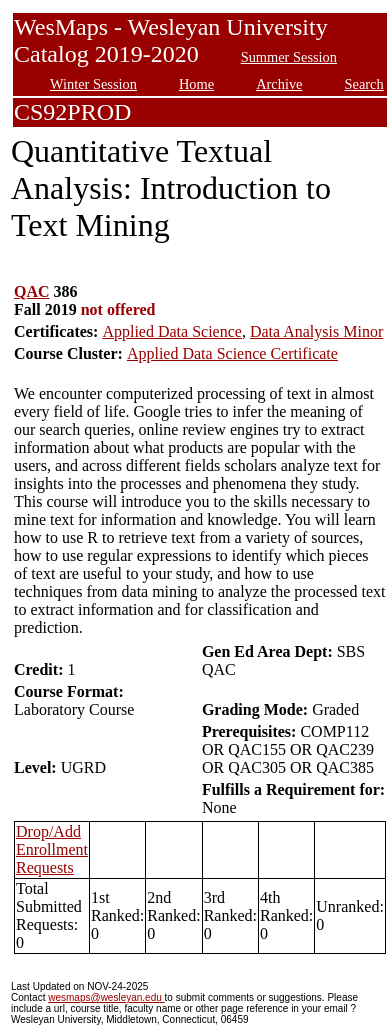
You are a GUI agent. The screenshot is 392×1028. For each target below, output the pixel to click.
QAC (32, 291)
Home (196, 84)
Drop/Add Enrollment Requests (52, 849)
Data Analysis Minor (316, 331)
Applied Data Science (172, 331)
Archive (279, 84)
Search (364, 84)
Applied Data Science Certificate (232, 353)
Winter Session (93, 84)
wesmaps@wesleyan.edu (106, 997)
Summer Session (289, 57)
